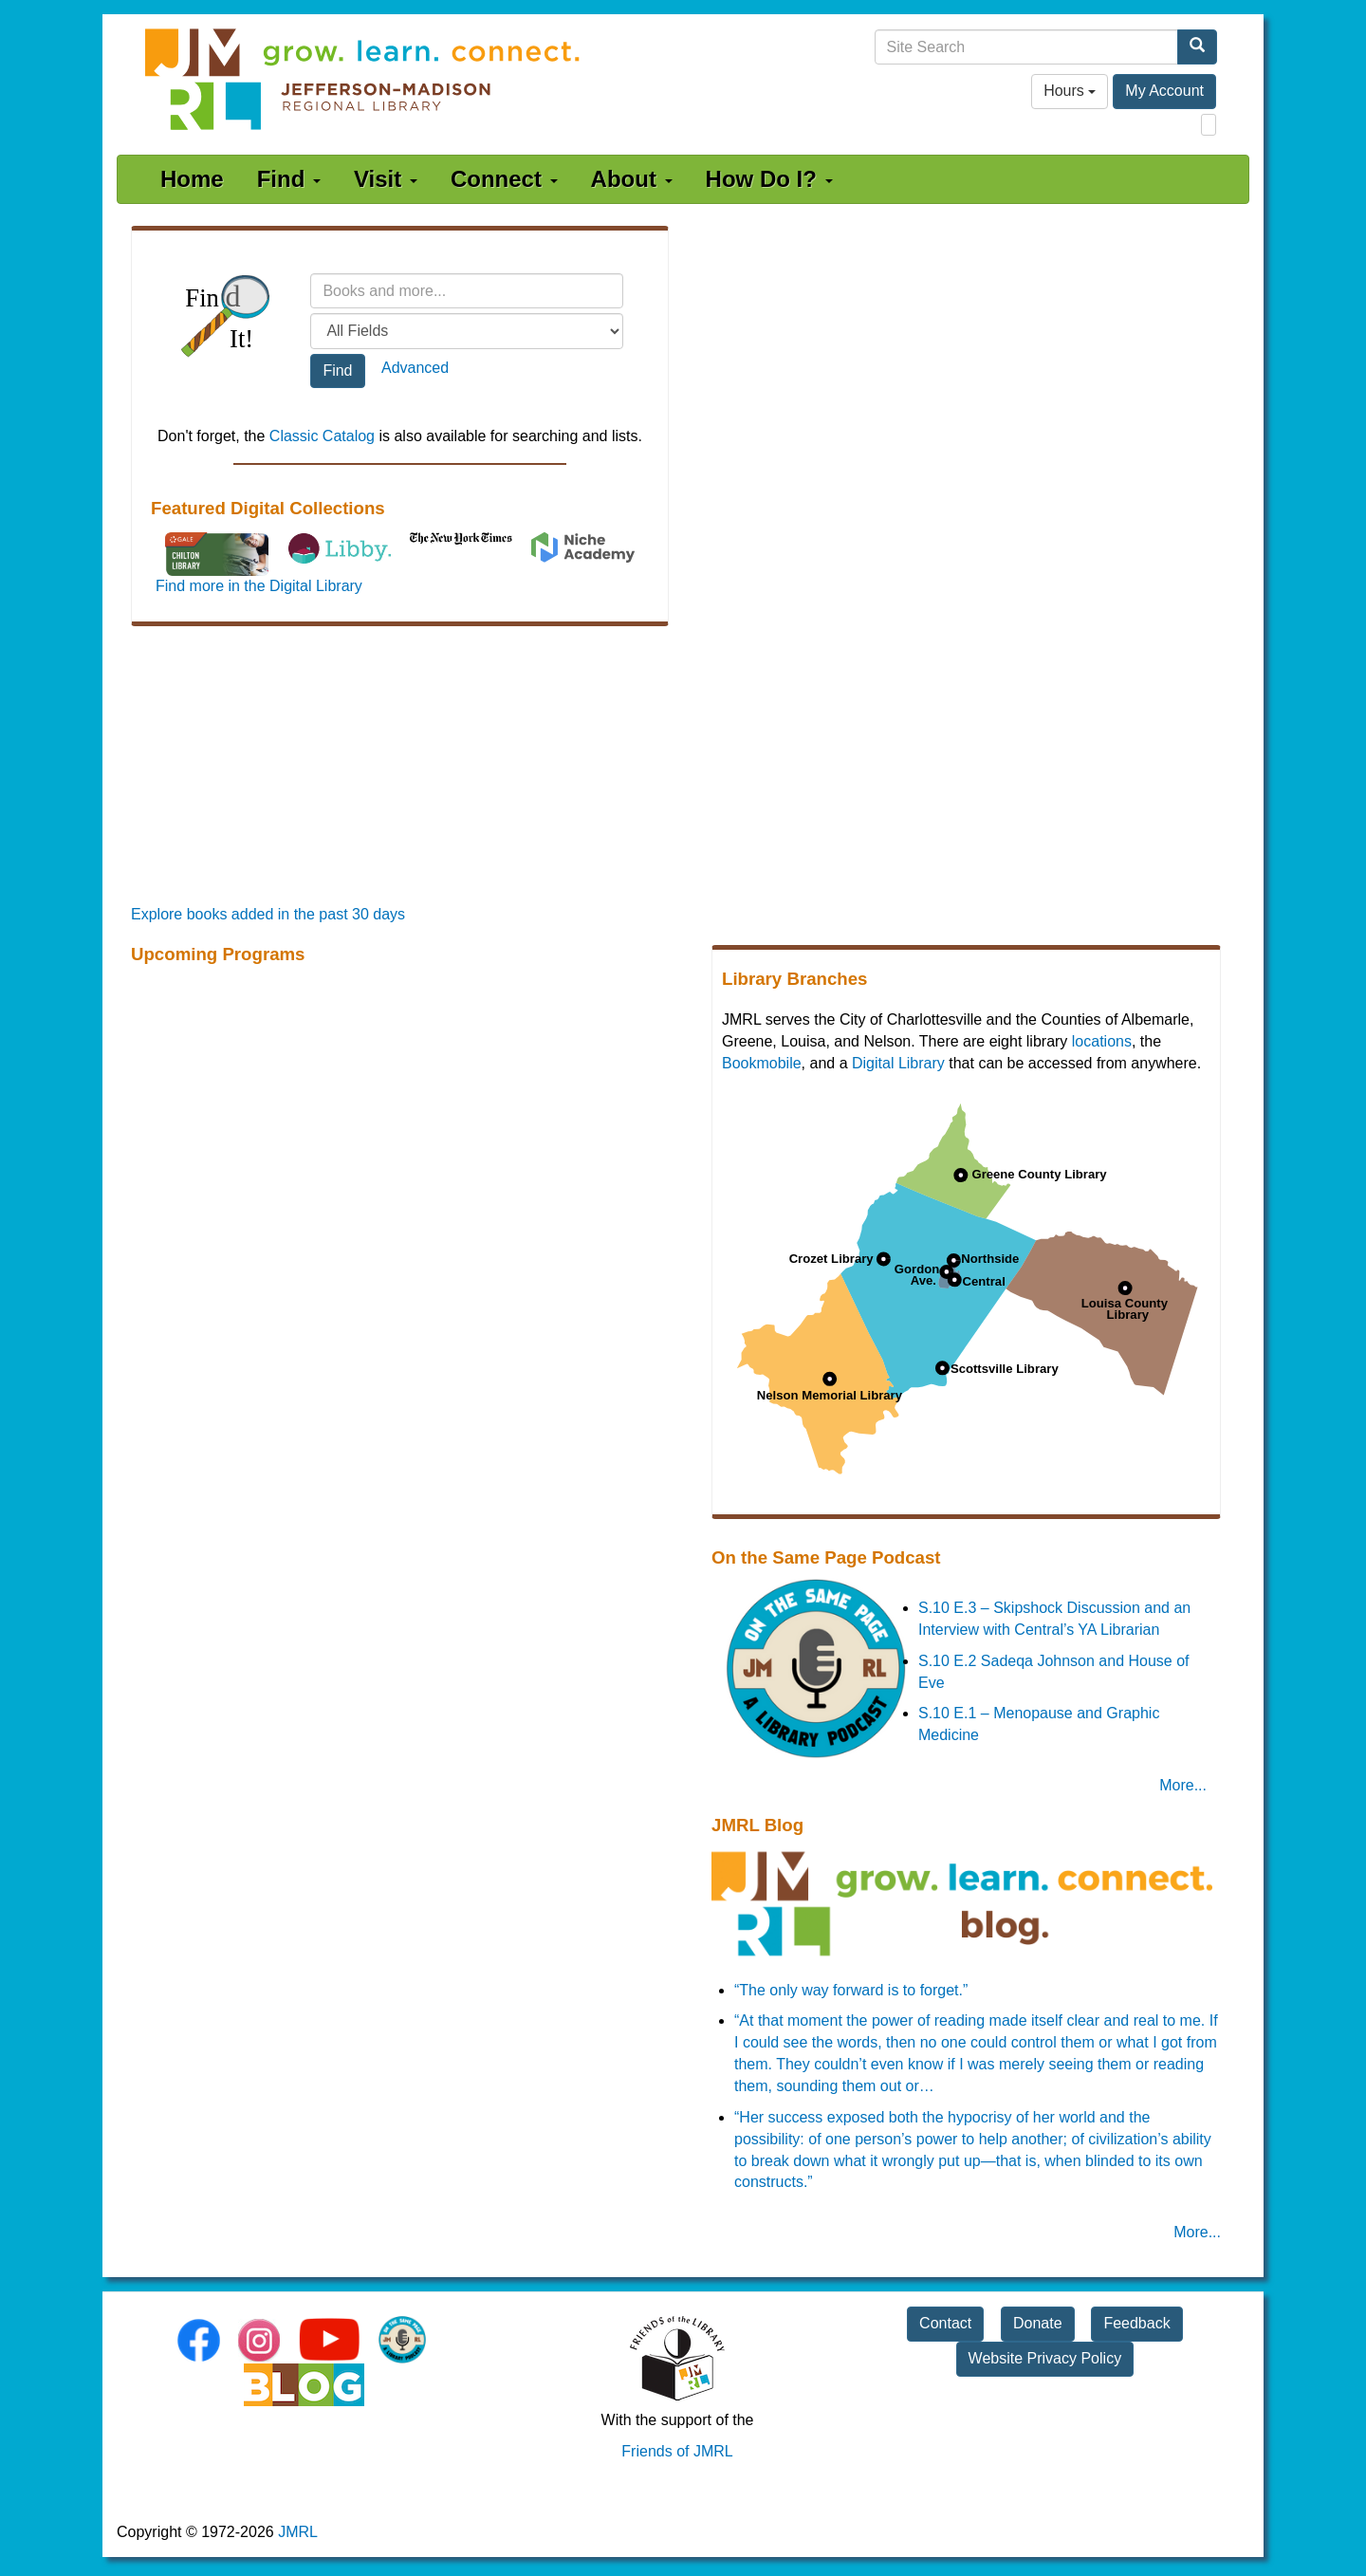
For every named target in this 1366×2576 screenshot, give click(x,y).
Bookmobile (762, 1063)
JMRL (298, 2532)
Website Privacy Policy (1045, 2358)
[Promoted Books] (683, 768)
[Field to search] (466, 330)
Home (192, 179)
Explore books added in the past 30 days (268, 914)
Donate (1037, 2323)
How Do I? (769, 179)
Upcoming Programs (218, 954)
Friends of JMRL (676, 2451)
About (632, 179)
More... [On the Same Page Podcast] (1183, 1785)
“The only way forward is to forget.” (851, 1990)
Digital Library (898, 1063)
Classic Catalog (322, 436)
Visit (385, 179)
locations (1102, 1041)
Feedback (1136, 2323)
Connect (504, 179)
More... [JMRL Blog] (1197, 2232)
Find (289, 179)
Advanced (415, 368)
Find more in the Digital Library (259, 586)
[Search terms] (466, 290)
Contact (945, 2323)
